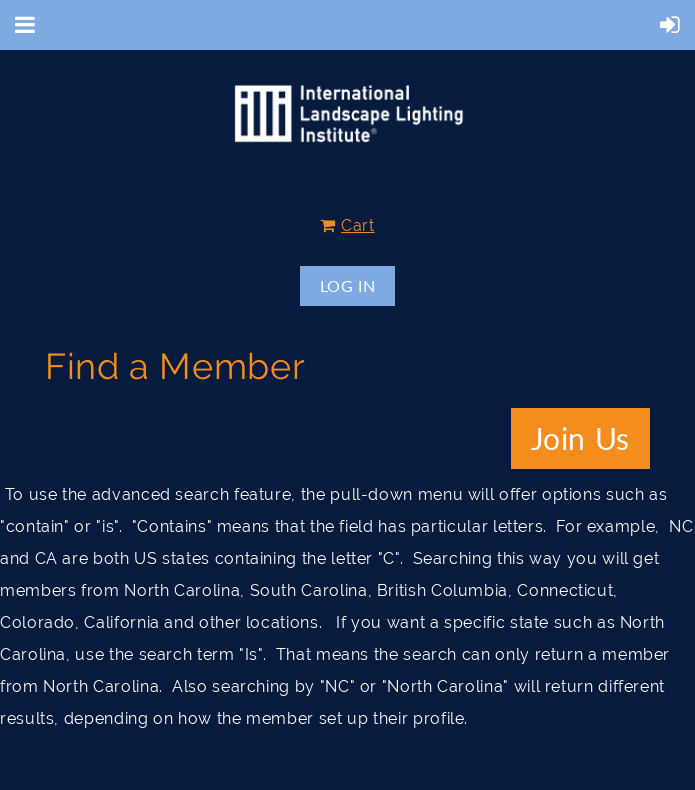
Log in (348, 285)
